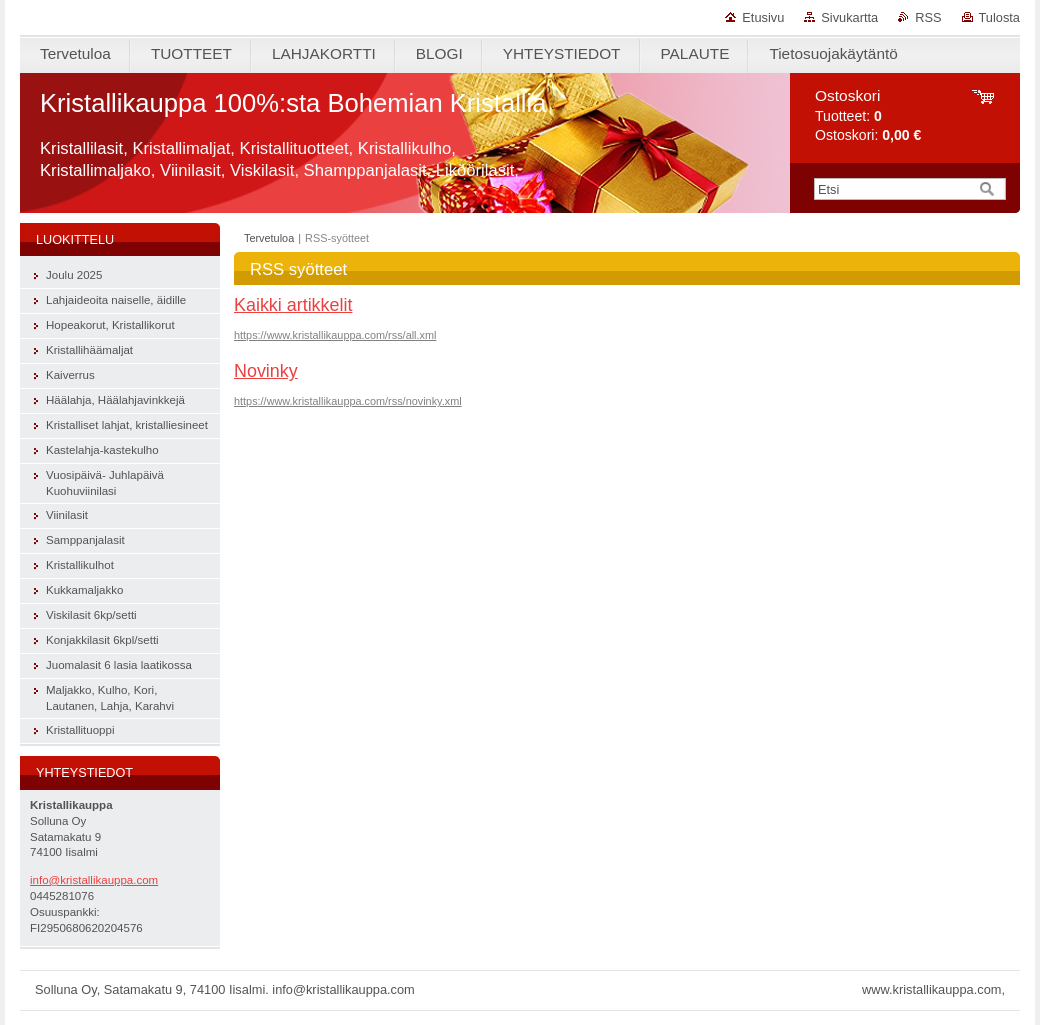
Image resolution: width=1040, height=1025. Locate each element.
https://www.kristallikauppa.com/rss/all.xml (335, 335)
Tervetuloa (269, 238)
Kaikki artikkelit (293, 305)
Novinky (266, 371)
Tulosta (1000, 17)
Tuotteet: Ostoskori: (868, 115)
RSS (928, 17)
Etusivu (763, 17)
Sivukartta (849, 17)
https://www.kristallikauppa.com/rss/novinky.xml (348, 401)
